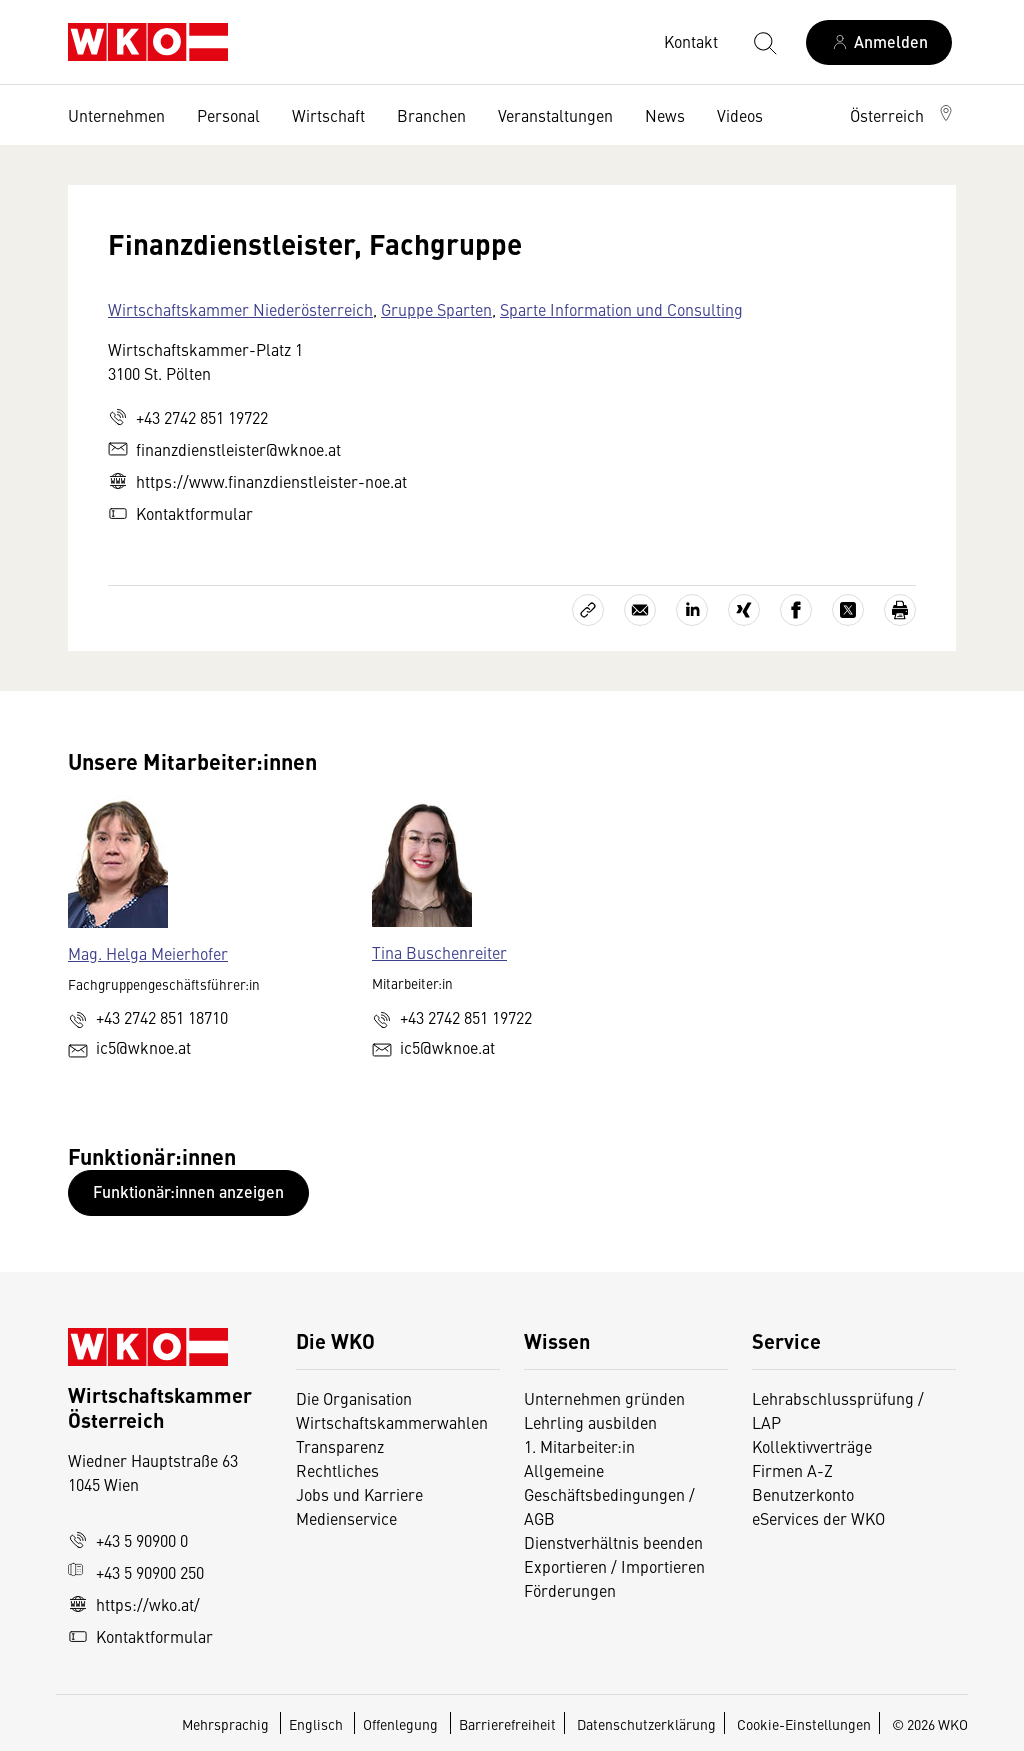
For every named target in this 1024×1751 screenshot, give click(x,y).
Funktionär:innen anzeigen (188, 1191)
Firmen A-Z (792, 1470)
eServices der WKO (818, 1518)
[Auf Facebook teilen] (796, 610)
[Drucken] (900, 610)
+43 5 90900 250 (136, 1572)
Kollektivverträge (812, 1446)
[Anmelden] (879, 42)
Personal (228, 115)
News (665, 115)
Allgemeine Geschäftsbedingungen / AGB (609, 1494)
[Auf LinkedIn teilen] (692, 610)
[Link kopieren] (588, 610)
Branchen (431, 115)
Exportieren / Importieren (614, 1566)
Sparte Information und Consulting (621, 309)
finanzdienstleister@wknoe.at (224, 449)
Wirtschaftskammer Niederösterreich (240, 309)
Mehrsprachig (227, 1724)
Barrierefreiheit (507, 1724)
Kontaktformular (180, 513)
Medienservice (346, 1518)
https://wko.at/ (134, 1604)
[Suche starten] (764, 42)
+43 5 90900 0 (128, 1540)
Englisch (317, 1724)
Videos (740, 115)
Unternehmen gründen (604, 1398)
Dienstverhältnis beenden (613, 1542)
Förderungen (570, 1590)
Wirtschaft (328, 115)
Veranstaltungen (555, 115)
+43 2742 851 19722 (188, 417)
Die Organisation (354, 1398)
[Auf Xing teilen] (744, 610)
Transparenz (340, 1446)
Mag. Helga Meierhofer (148, 953)
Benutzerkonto (803, 1494)
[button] (903, 115)
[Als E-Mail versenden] (640, 610)
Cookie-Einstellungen (804, 1724)
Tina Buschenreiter (439, 952)
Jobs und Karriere (359, 1494)
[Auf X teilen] (848, 610)
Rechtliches (337, 1470)
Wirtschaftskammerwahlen (392, 1422)
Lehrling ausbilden (590, 1422)
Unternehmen (116, 115)
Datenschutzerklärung (646, 1724)
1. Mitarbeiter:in (579, 1446)
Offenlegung (400, 1724)
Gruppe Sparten (436, 309)
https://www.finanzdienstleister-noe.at (257, 481)
